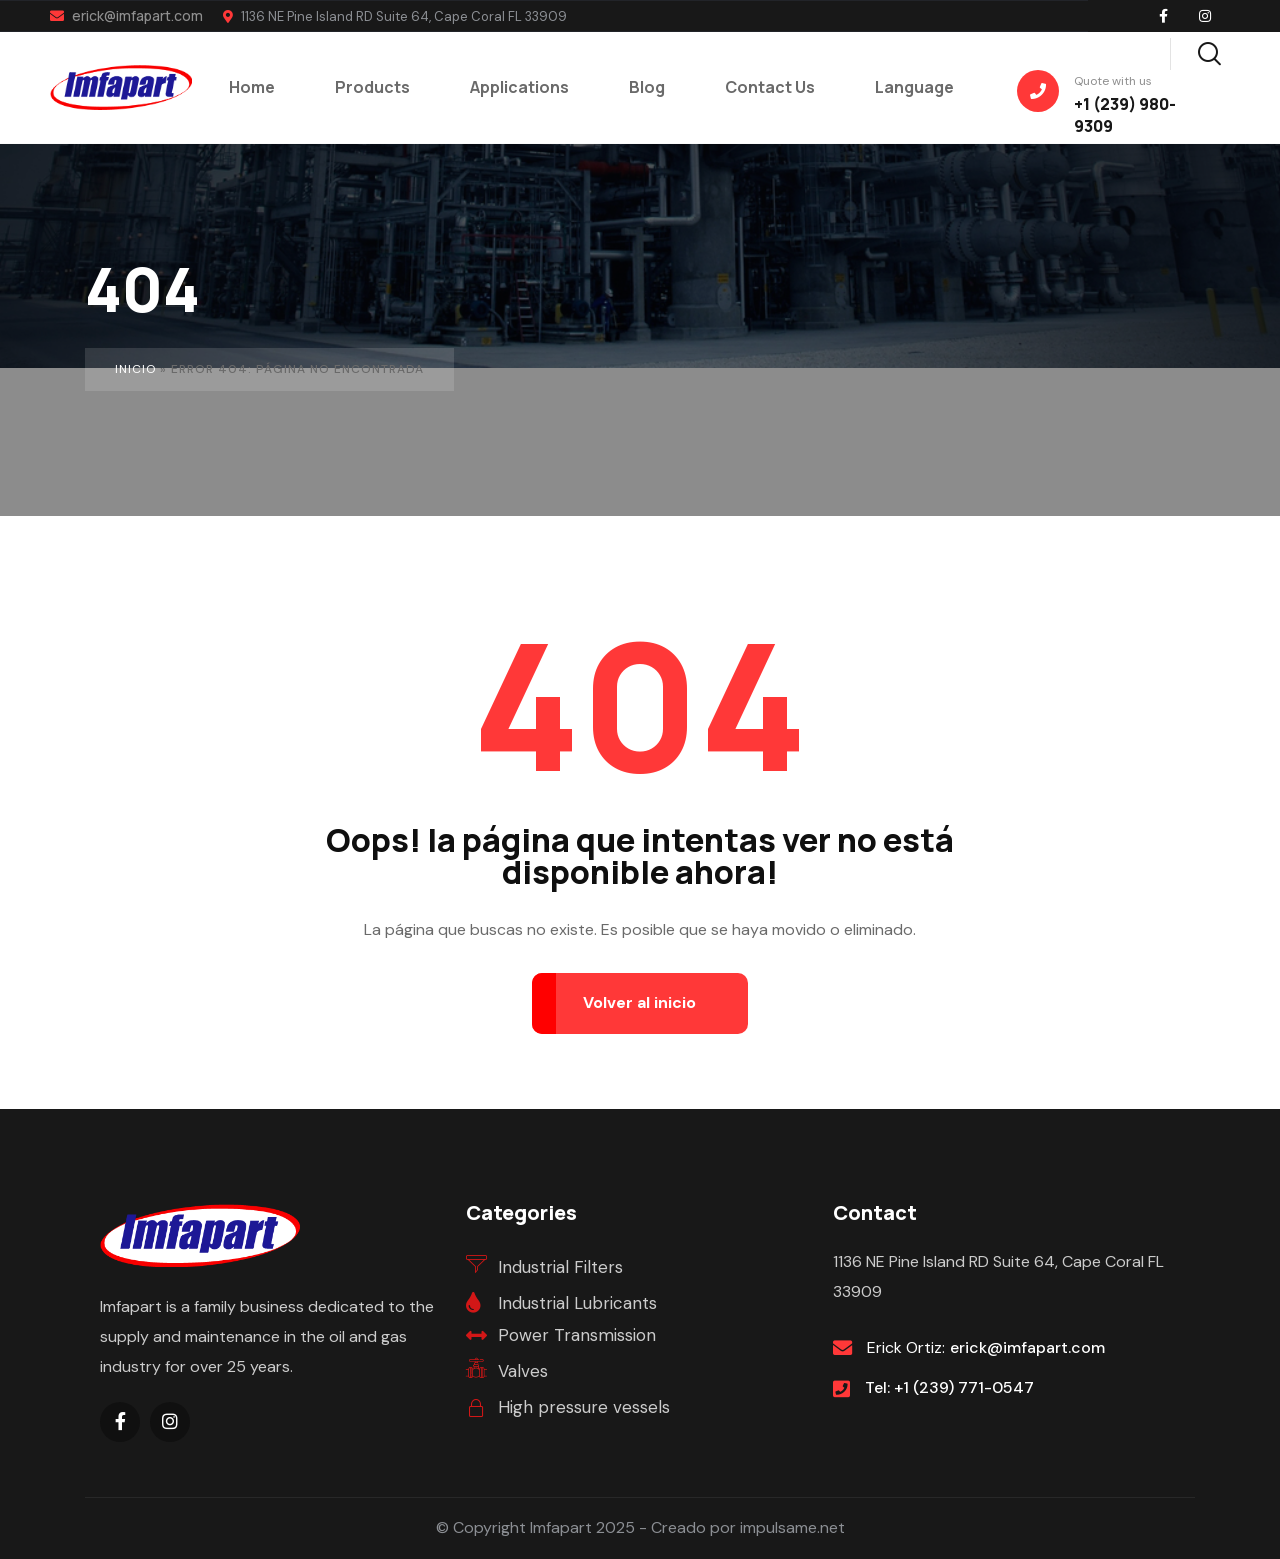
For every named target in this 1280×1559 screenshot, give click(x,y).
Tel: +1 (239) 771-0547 (949, 1387)
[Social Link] (1163, 16)
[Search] (1209, 51)
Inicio (135, 369)
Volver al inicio (639, 1002)
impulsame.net (792, 1527)
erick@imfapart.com (126, 15)
